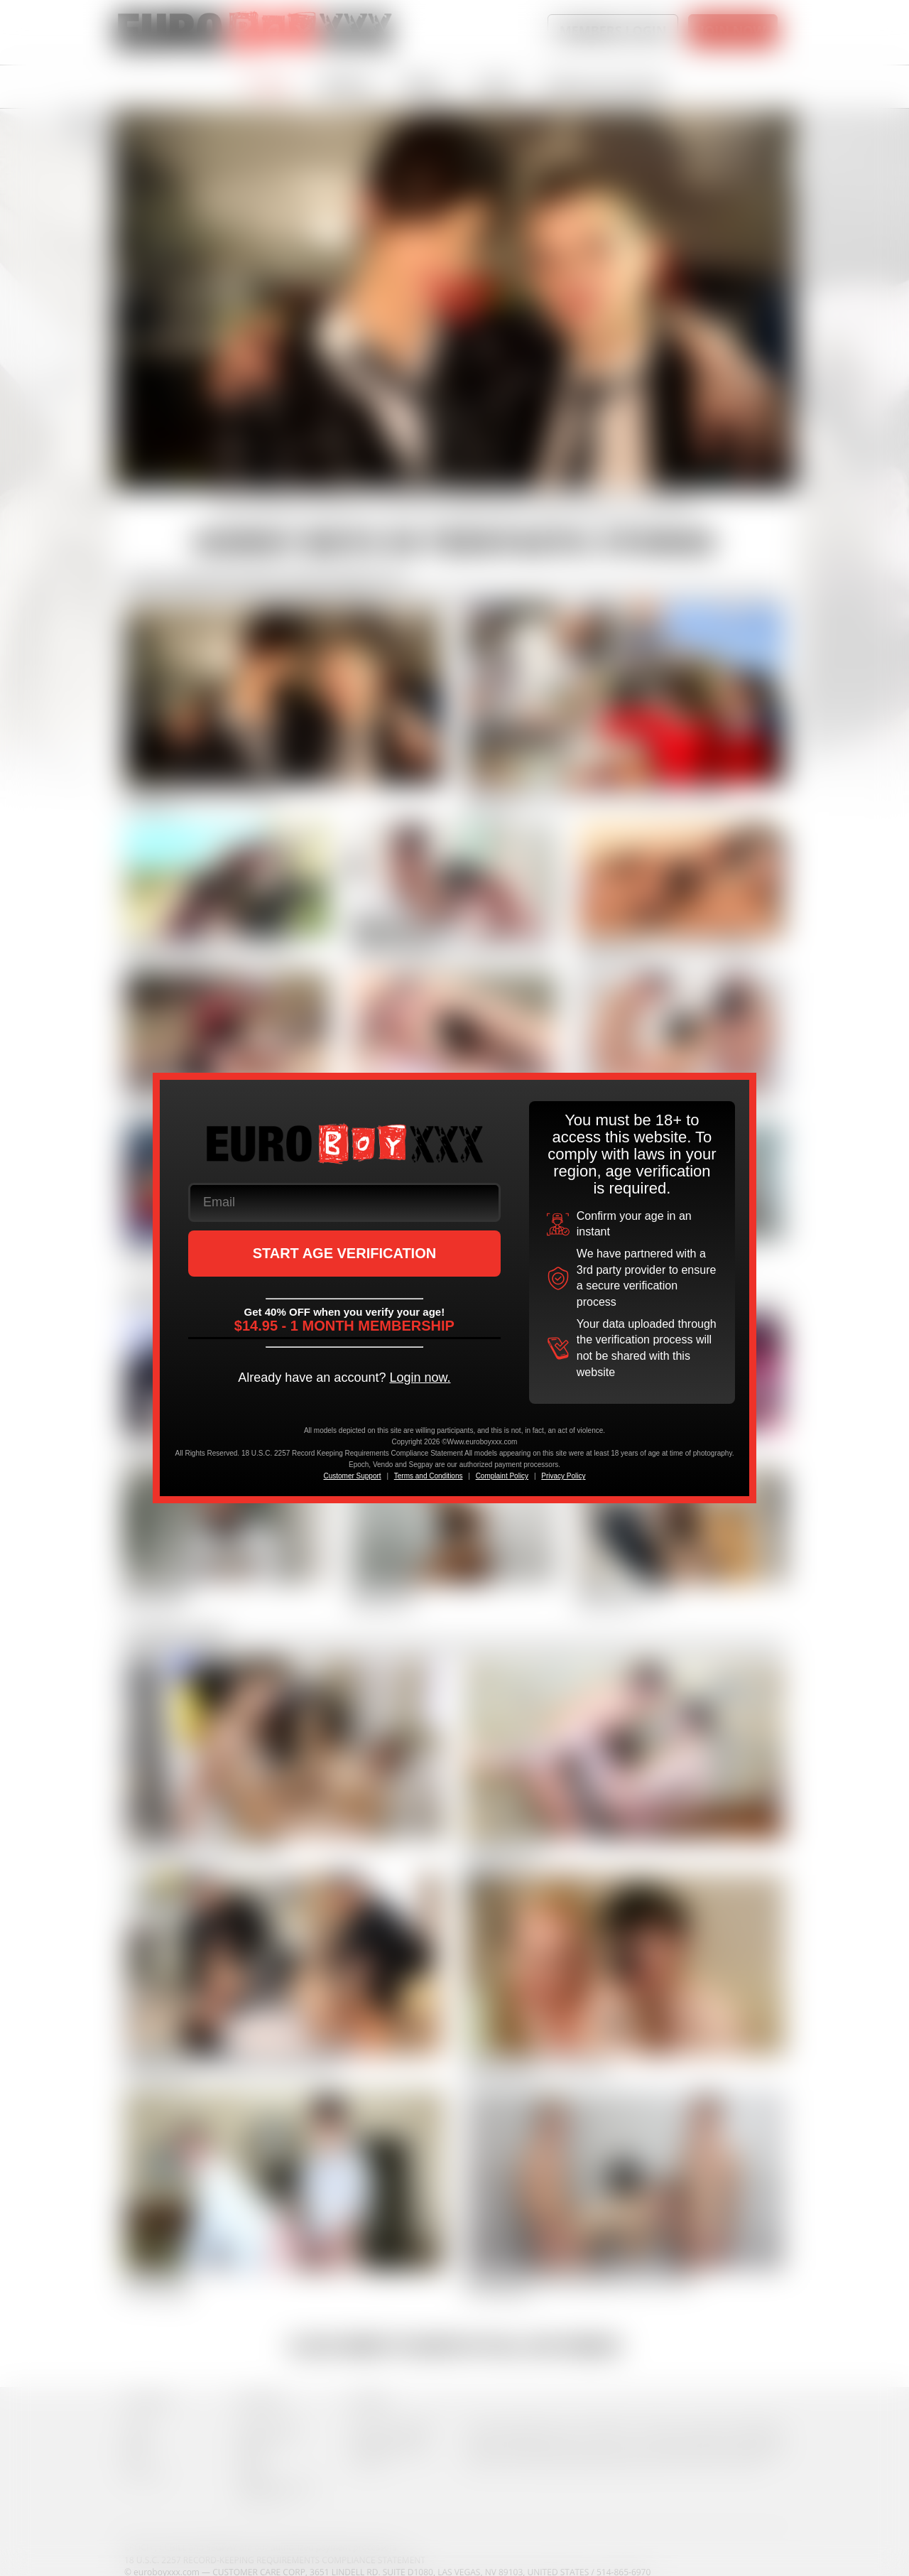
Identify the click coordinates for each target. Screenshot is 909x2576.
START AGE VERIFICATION (345, 1253)
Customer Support (352, 1476)
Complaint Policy (502, 1476)
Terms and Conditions (428, 1476)
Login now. (419, 1377)
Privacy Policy (563, 1476)
